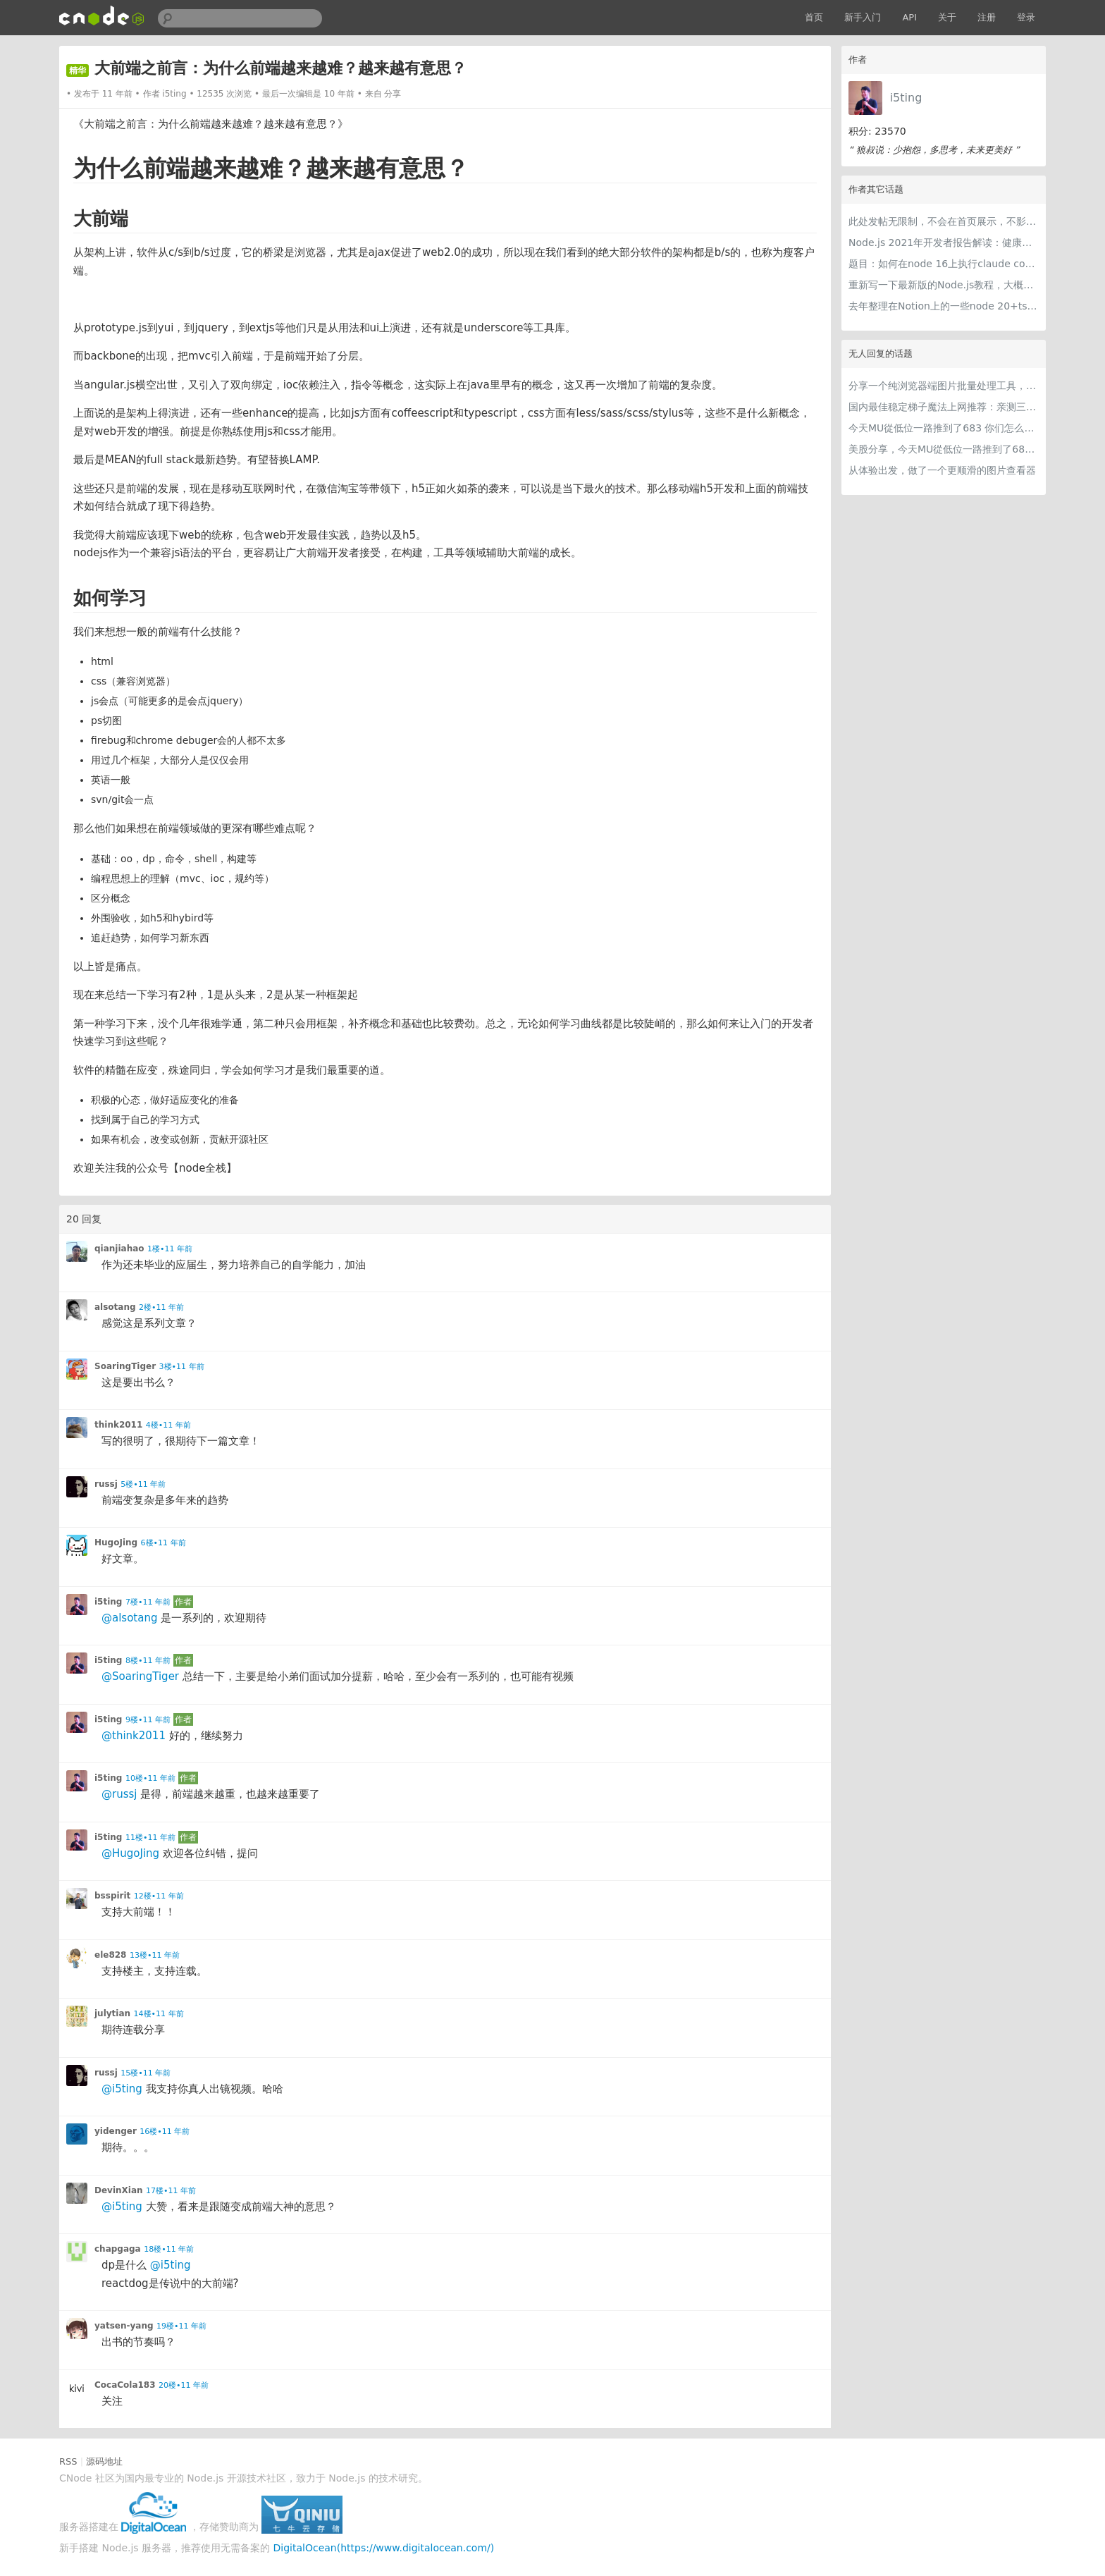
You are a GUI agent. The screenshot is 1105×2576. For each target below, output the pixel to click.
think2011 (118, 1425)
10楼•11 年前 (150, 1778)
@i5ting (121, 2089)
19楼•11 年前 (181, 2326)
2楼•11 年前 (161, 1307)
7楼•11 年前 (148, 1602)
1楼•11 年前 (169, 1248)
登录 (1026, 17)
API (909, 17)
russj (106, 1484)
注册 (986, 17)
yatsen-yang (124, 2326)
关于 (947, 17)
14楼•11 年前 (159, 2013)
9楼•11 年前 (148, 1719)
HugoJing (115, 1542)
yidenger (115, 2131)
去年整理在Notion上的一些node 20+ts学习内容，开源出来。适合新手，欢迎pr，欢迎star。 (943, 306)
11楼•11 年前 (150, 1837)
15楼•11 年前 (146, 2073)
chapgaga (117, 2249)
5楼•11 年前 (143, 1484)
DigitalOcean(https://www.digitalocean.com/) (384, 2547)
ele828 (110, 1955)
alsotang (115, 1307)
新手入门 (862, 17)
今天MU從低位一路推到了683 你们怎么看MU (943, 428)
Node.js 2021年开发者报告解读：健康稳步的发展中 (943, 242)
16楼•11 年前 (165, 2131)
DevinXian (118, 2190)
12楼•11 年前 (159, 1896)
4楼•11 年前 (168, 1425)
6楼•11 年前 (163, 1542)
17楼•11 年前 (171, 2190)
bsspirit (112, 1896)
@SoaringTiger (140, 1676)
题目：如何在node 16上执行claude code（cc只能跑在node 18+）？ (943, 263)
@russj (119, 1794)
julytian (112, 2013)
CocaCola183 (125, 2385)
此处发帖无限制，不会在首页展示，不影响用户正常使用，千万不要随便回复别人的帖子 (943, 221)
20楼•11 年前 (184, 2385)
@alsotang (129, 1618)
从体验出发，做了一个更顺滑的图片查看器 (942, 470)
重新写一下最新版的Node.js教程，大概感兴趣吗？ (943, 284)
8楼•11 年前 (148, 1660)
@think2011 (133, 1735)
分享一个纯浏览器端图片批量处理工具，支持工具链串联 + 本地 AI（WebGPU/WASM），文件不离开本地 (943, 385)
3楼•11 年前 (181, 1366)
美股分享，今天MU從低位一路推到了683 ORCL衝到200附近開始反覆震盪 (943, 449)
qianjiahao (119, 1248)
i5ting (906, 97)
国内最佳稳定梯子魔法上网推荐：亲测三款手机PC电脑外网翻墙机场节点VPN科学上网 (943, 406)
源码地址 (104, 2461)
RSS (68, 2461)
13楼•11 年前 (155, 1955)
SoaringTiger (125, 1366)
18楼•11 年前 (169, 2249)
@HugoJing (130, 1853)
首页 (814, 17)
